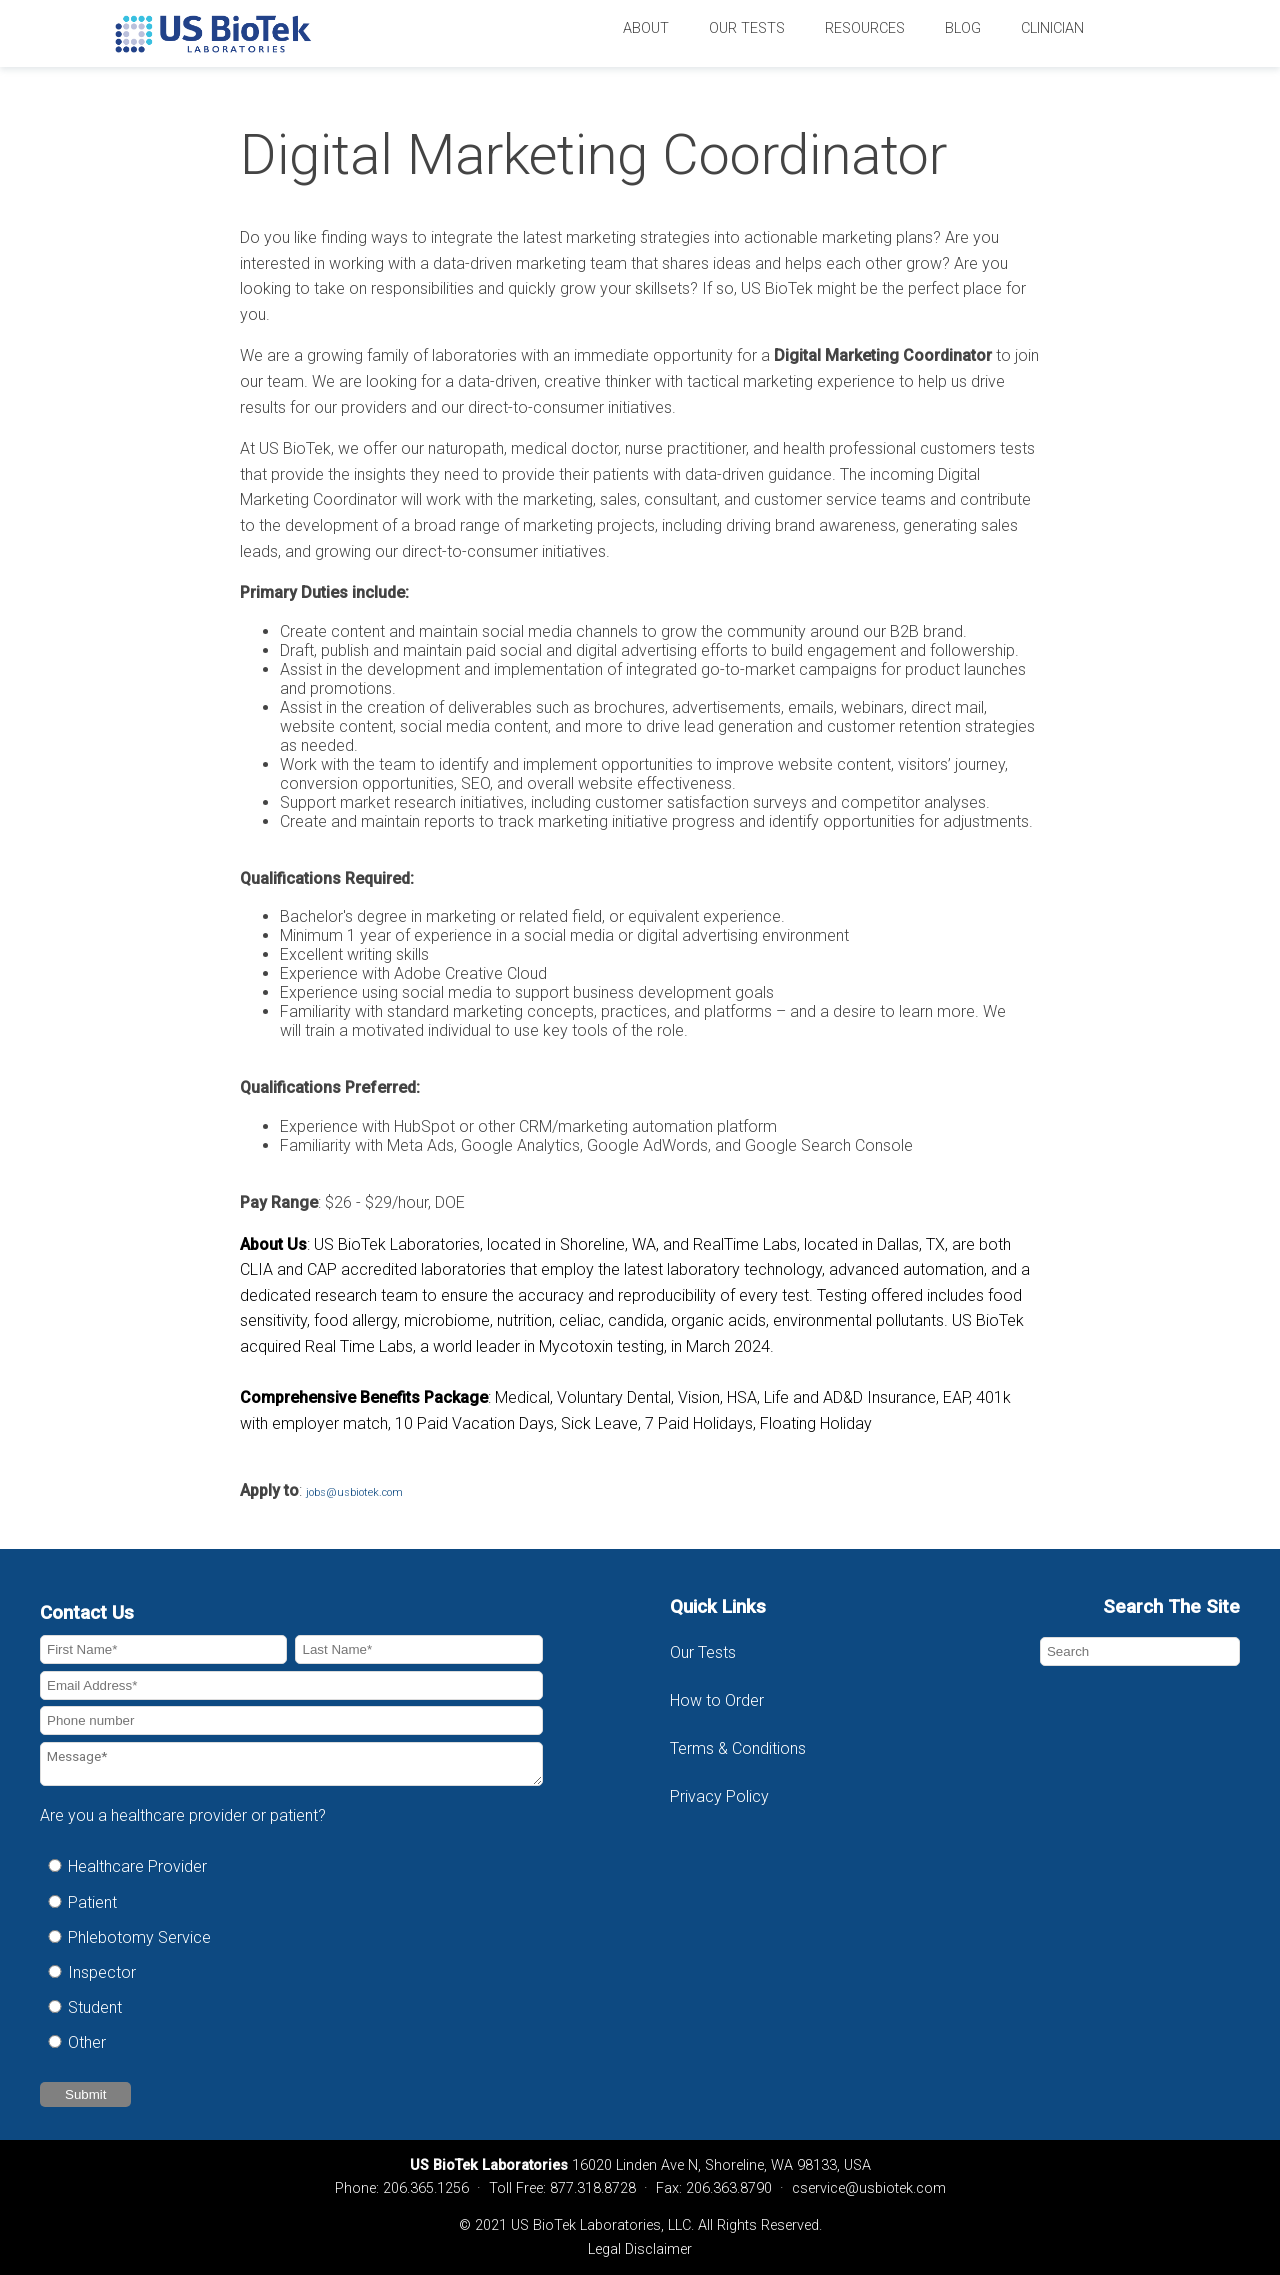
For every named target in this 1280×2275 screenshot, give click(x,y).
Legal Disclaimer (640, 2249)
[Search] (1140, 1651)
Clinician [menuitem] (1052, 28)
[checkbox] (291, 1954)
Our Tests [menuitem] (747, 28)
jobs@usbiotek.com (354, 1492)
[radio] (291, 1866)
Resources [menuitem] (865, 28)
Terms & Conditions (740, 1748)
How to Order (717, 1700)
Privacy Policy (719, 1796)
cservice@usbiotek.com (869, 2188)
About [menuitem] (646, 28)
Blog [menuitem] (963, 28)
